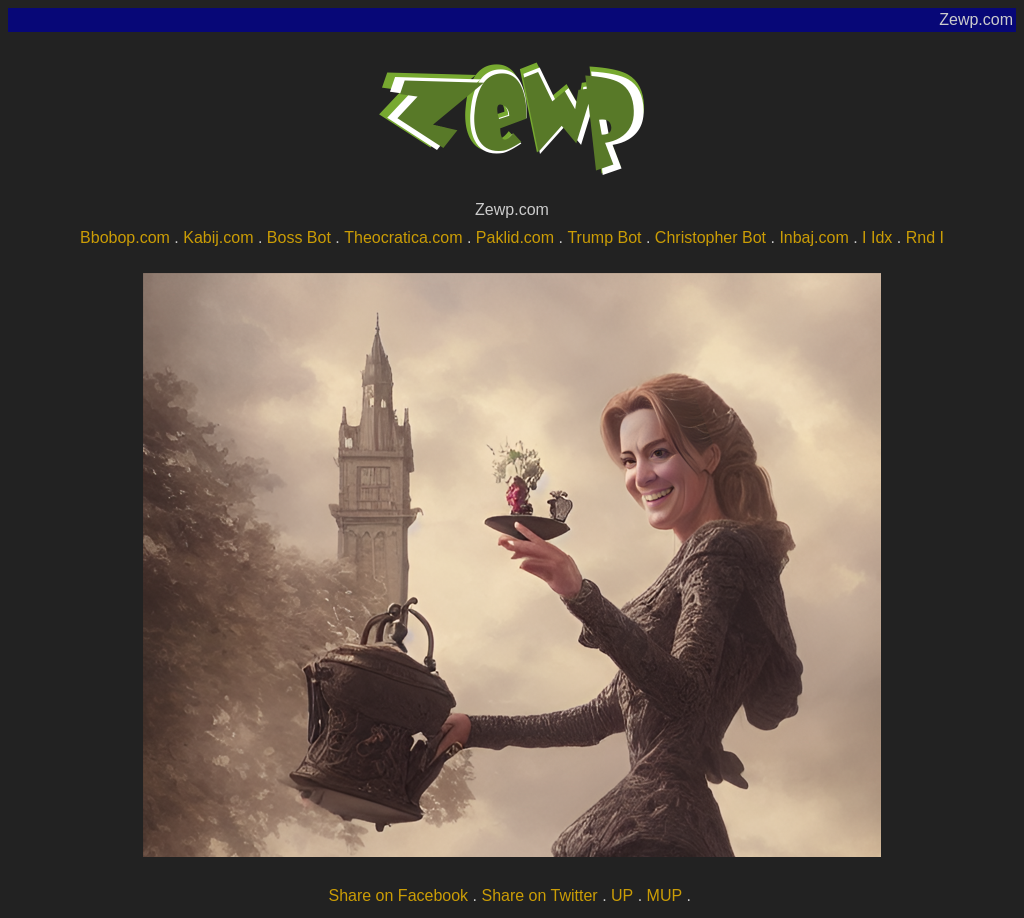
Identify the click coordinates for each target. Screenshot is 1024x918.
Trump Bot (604, 237)
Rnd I (925, 237)
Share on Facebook (398, 895)
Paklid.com (515, 237)
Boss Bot (299, 237)
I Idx (877, 237)
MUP (665, 895)
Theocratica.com (403, 237)
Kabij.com (218, 237)
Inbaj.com (813, 237)
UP (622, 895)
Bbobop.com (125, 237)
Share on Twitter (539, 895)
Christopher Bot (710, 237)
